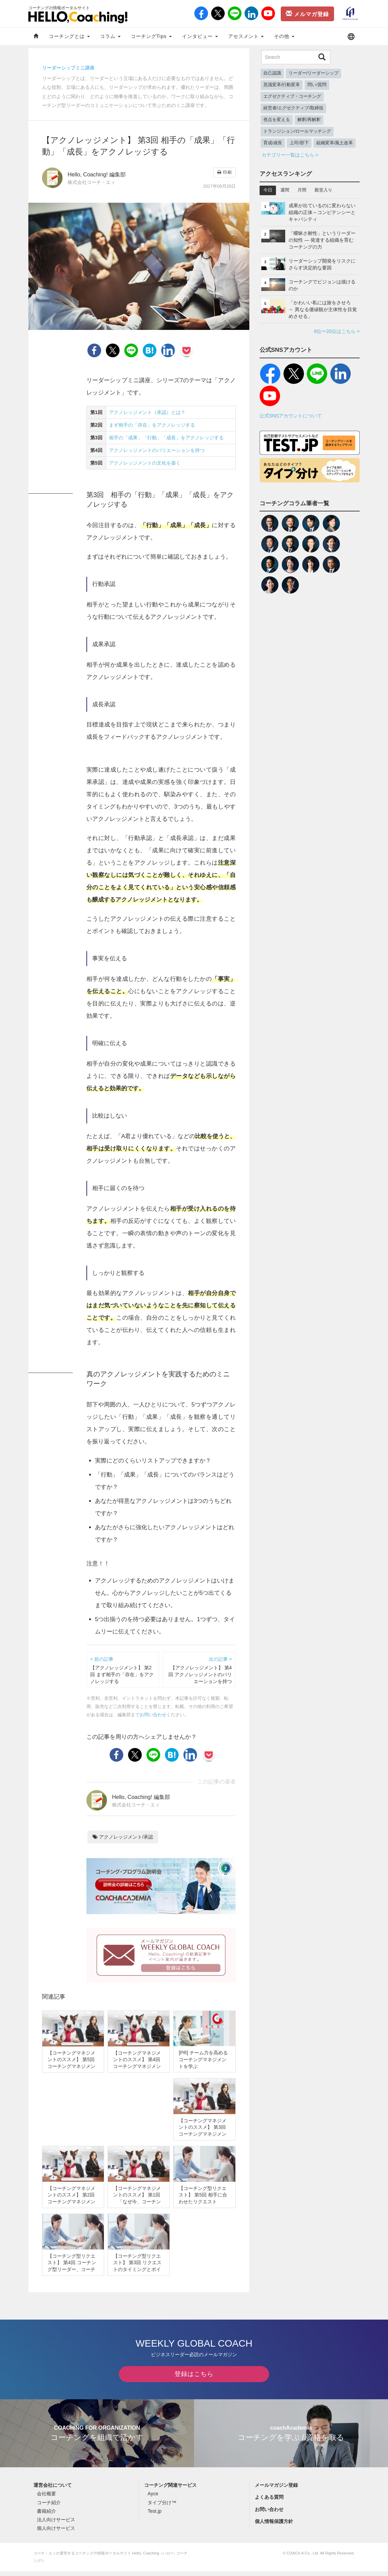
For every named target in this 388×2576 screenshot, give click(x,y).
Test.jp (154, 2516)
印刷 (224, 172)
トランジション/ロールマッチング (297, 131)
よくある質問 (269, 2502)
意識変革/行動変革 (281, 84)
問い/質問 (317, 84)
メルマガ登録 (307, 13)
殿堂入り (323, 190)
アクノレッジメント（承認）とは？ (147, 412)
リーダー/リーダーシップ (314, 73)
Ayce (153, 2498)
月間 (301, 190)
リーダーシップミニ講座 (68, 67)
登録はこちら (194, 2378)
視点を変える (276, 119)
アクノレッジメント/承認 (123, 1837)
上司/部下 (299, 143)
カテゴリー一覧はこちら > (290, 155)
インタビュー (200, 36)
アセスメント (246, 36)
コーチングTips (151, 36)
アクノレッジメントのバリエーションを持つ (157, 450)
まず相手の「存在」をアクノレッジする (152, 425)
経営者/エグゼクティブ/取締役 (293, 108)
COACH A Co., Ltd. (303, 2558)
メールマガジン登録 (276, 2490)
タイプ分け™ (162, 2507)
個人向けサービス (56, 2533)
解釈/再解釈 (309, 119)
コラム (110, 36)
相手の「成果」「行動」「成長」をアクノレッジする (166, 437)
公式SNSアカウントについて (291, 415)
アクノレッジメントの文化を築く (145, 463)
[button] (351, 36)
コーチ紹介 (49, 2507)
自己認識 (272, 73)
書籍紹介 (46, 2516)
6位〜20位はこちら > (337, 331)
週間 (284, 190)
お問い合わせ (153, 1714)
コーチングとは (69, 36)
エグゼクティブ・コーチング (292, 96)
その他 (284, 36)
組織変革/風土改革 (334, 143)
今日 (267, 190)
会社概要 (46, 2498)
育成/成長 (272, 143)
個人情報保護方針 (274, 2526)
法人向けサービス (56, 2524)
